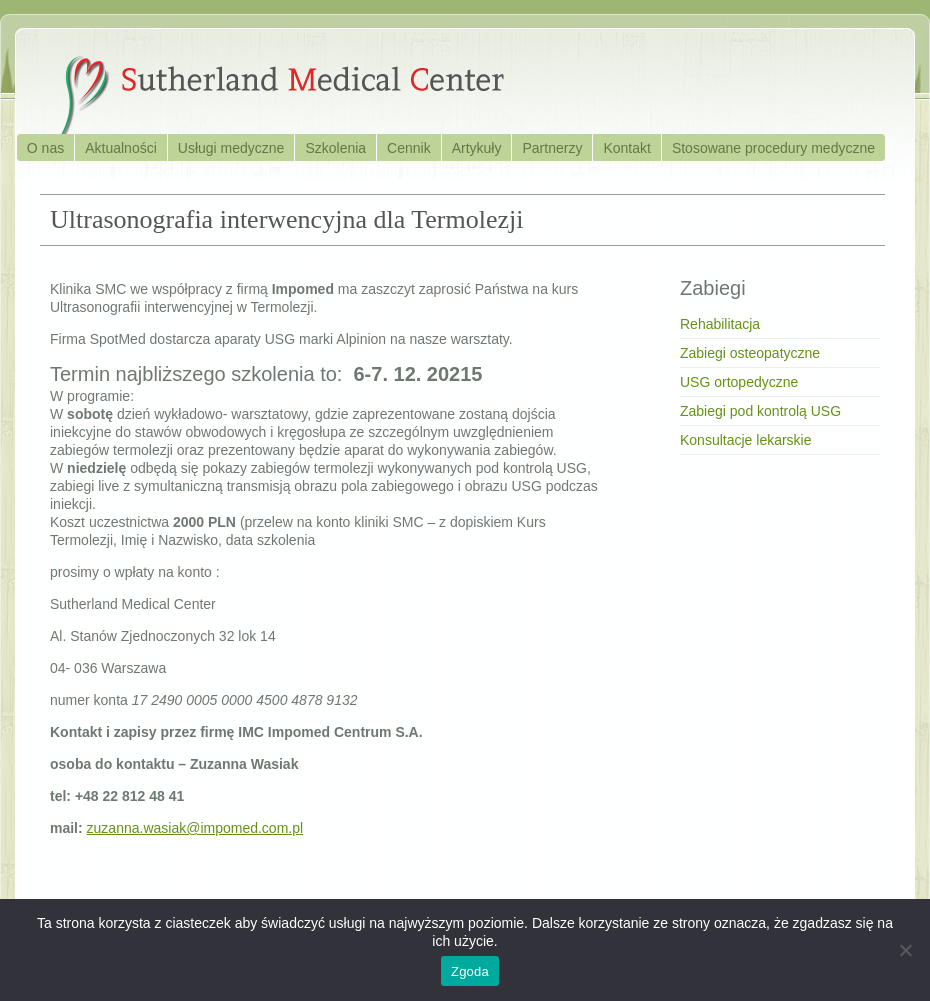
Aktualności (121, 148)
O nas (45, 148)
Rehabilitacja (720, 324)
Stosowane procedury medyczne (773, 148)
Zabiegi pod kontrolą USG (760, 411)
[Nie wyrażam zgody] (905, 950)
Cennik (409, 148)
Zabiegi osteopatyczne (750, 353)
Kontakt (626, 148)
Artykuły (477, 148)
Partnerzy (552, 148)
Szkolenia (335, 148)
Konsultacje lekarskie (746, 440)
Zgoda (470, 971)
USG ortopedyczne (739, 382)
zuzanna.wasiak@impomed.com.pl (195, 828)
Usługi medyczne (231, 148)
